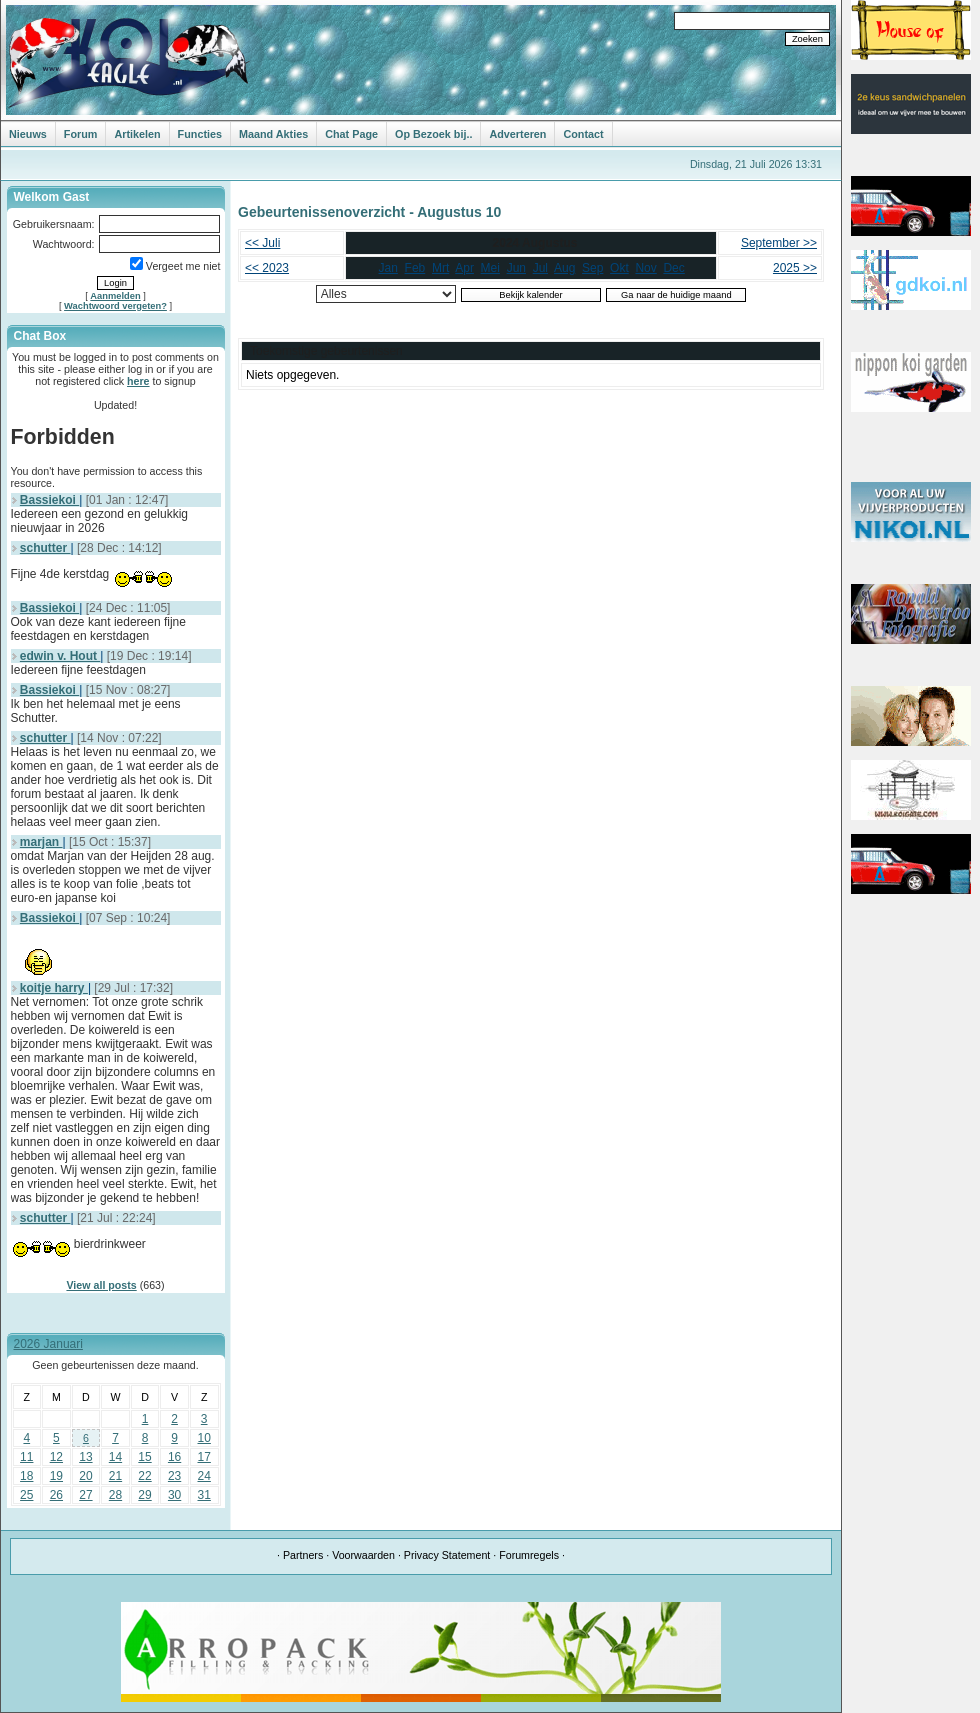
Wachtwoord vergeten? (115, 306)
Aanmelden (115, 296)
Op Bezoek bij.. (433, 134)
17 (204, 1457)
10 (204, 1438)
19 (56, 1476)
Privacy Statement (447, 1555)
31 (204, 1495)
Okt (619, 268)
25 (26, 1495)
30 (174, 1495)
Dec (673, 268)
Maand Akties (273, 134)
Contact (583, 134)
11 (26, 1457)
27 (85, 1495)
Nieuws (28, 134)
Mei (490, 268)
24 (204, 1476)
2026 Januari (48, 1344)
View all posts (101, 1285)
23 (174, 1476)
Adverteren (517, 134)
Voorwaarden (363, 1555)
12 (56, 1457)
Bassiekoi (49, 500)
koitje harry (54, 988)
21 (115, 1476)
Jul (540, 268)
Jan (388, 268)
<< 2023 (267, 268)
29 (144, 1495)
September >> (779, 243)
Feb (415, 268)
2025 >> (795, 268)
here (138, 381)
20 (85, 1476)
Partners (303, 1555)
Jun (516, 268)
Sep (592, 268)
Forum (81, 134)
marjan (41, 842)
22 (144, 1476)
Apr (464, 268)
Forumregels (529, 1555)
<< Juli (262, 243)
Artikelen (137, 134)
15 (144, 1457)
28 (115, 1495)
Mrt (440, 268)
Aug (564, 268)
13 (85, 1457)
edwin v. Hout (60, 656)
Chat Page (351, 134)
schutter (45, 548)
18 (26, 1476)
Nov (645, 268)
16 (174, 1457)
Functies (200, 134)
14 (115, 1457)
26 (56, 1495)
